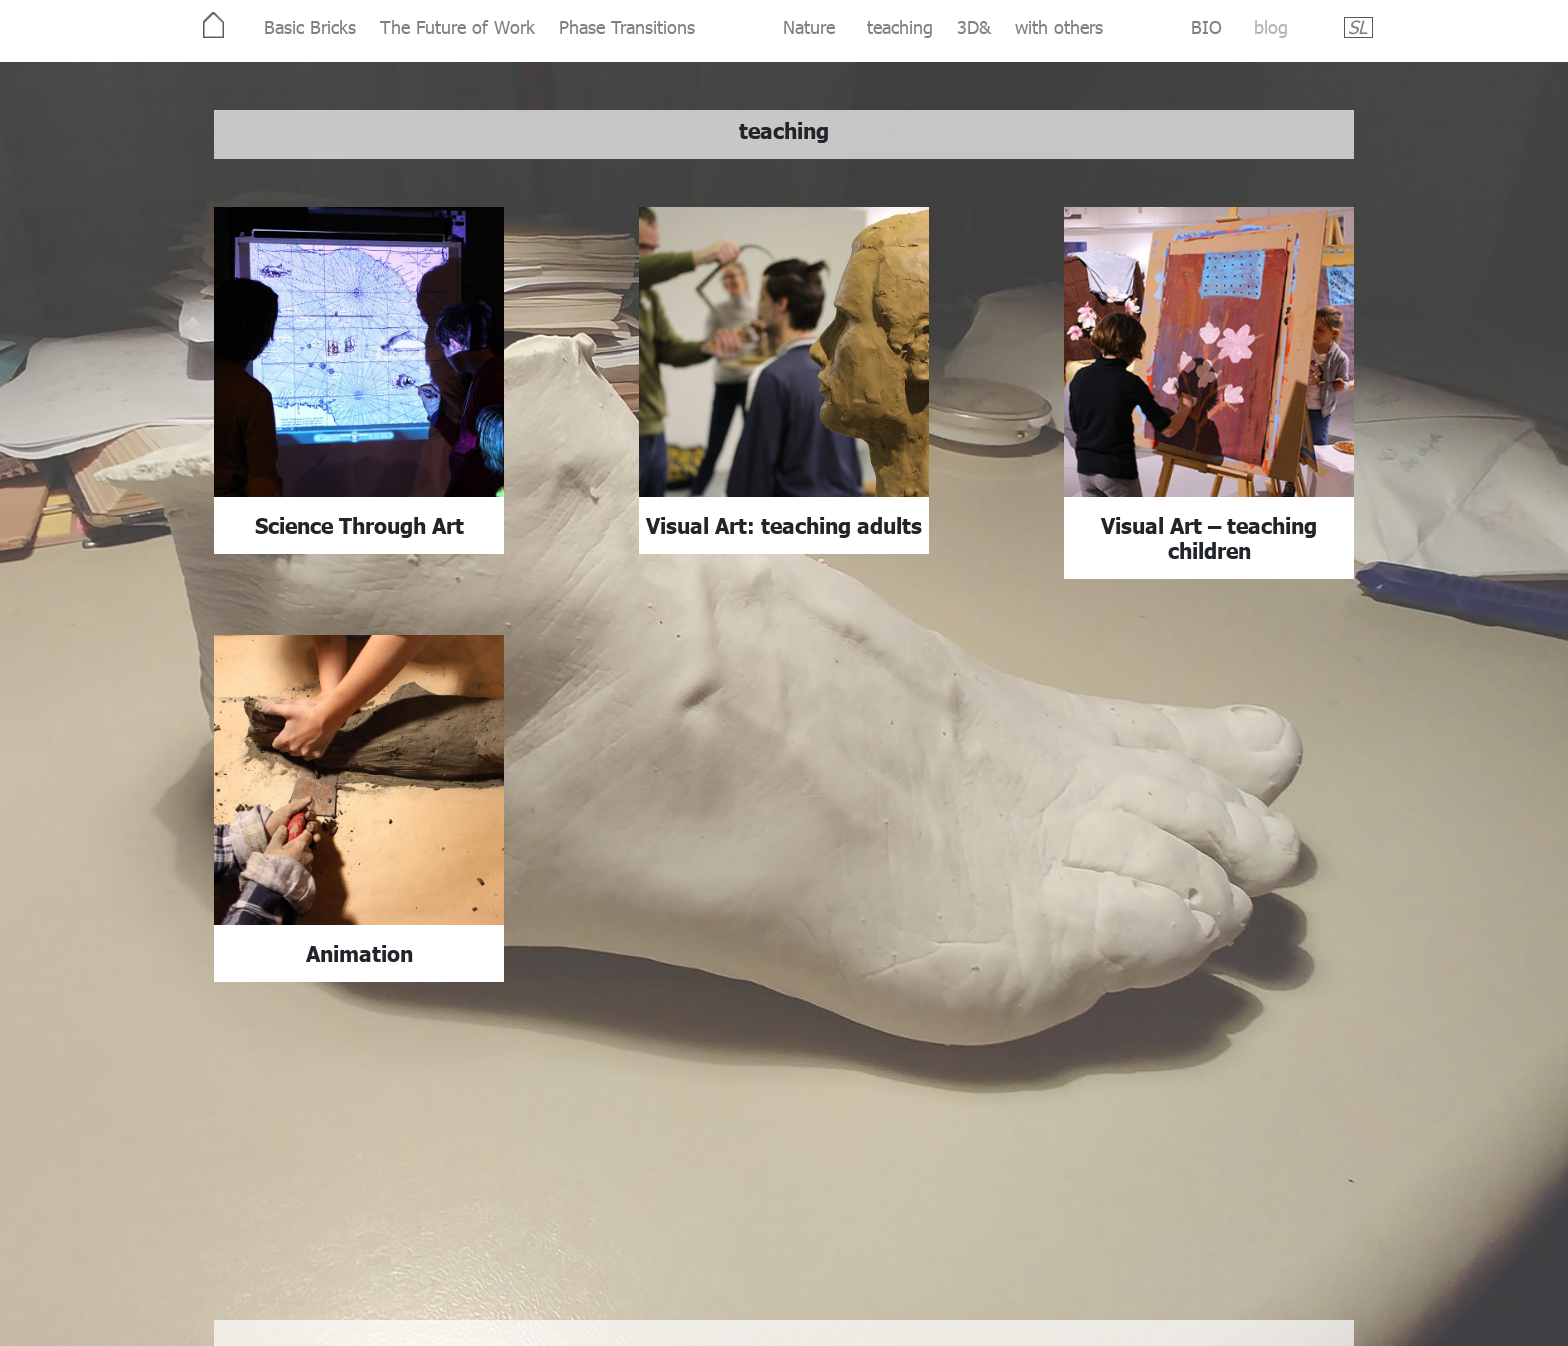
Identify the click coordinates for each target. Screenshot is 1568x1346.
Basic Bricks (310, 26)
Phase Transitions (627, 26)
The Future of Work (457, 26)
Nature (809, 26)
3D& (974, 26)
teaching (900, 26)
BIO (1206, 26)
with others (1059, 26)
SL (1357, 26)
